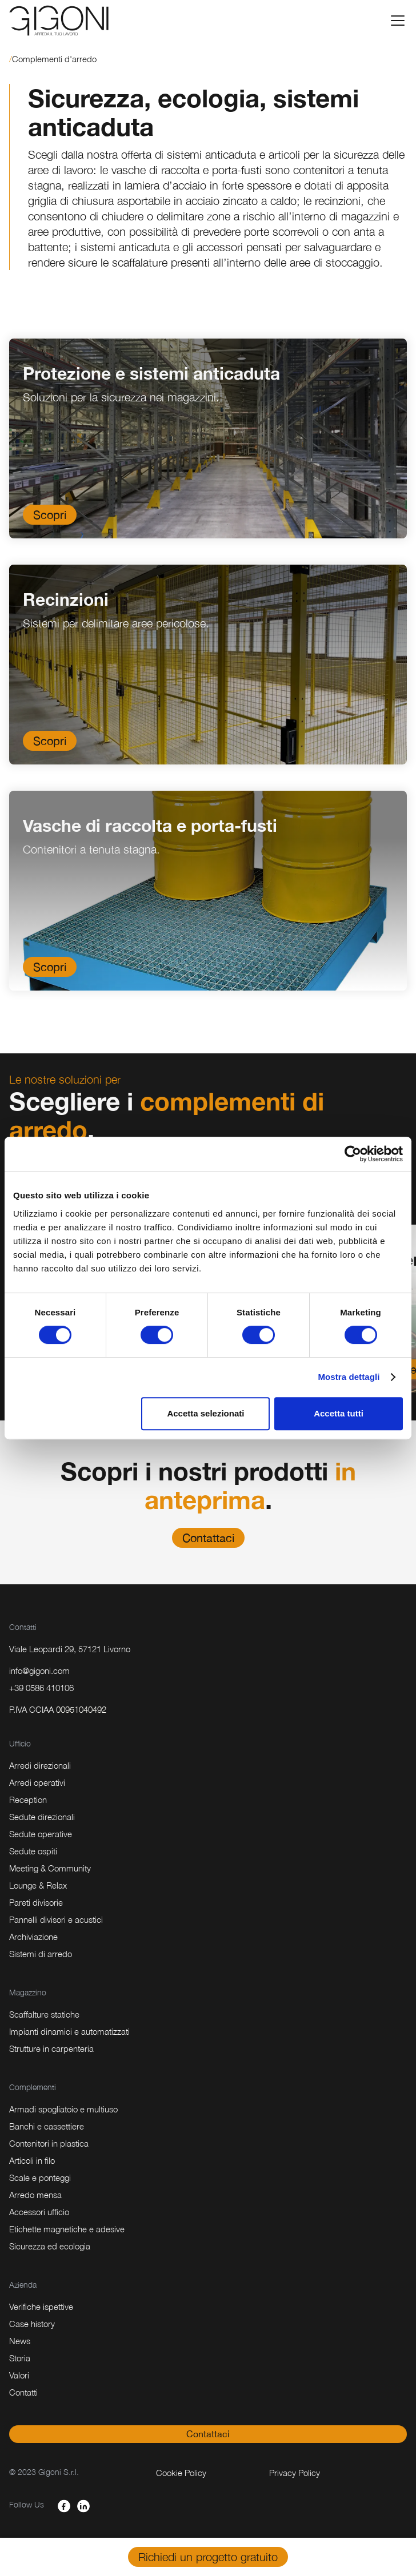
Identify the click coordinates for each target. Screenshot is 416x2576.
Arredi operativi (37, 1782)
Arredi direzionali (40, 1765)
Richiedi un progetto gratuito (208, 2556)
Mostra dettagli (348, 1377)
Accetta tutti (338, 1413)
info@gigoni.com (39, 1670)
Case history (32, 2324)
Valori (19, 2375)
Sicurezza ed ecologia (49, 2246)
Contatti (23, 2392)
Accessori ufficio (39, 2212)
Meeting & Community (50, 1868)
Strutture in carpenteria (51, 2048)
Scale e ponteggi (40, 2177)
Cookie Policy (181, 2473)
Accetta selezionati (205, 1413)
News (19, 2341)
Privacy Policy (294, 2473)
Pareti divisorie (36, 1902)
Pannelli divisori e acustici (56, 1919)
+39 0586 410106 (41, 1688)
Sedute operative (40, 1834)
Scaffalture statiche (44, 2014)
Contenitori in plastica (49, 2143)
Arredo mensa (35, 2194)
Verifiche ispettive (41, 2306)
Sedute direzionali (42, 1817)
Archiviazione (33, 1936)
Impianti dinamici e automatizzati (69, 2031)
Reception (28, 1799)
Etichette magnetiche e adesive (67, 2229)
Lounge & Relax (38, 1885)
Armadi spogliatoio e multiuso (63, 2109)
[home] (59, 20)
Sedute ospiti (33, 1851)
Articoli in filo (32, 2160)
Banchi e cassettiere (46, 2126)
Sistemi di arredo (40, 1954)
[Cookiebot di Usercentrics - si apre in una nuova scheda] (353, 1153)
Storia (19, 2358)
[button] (395, 20)
